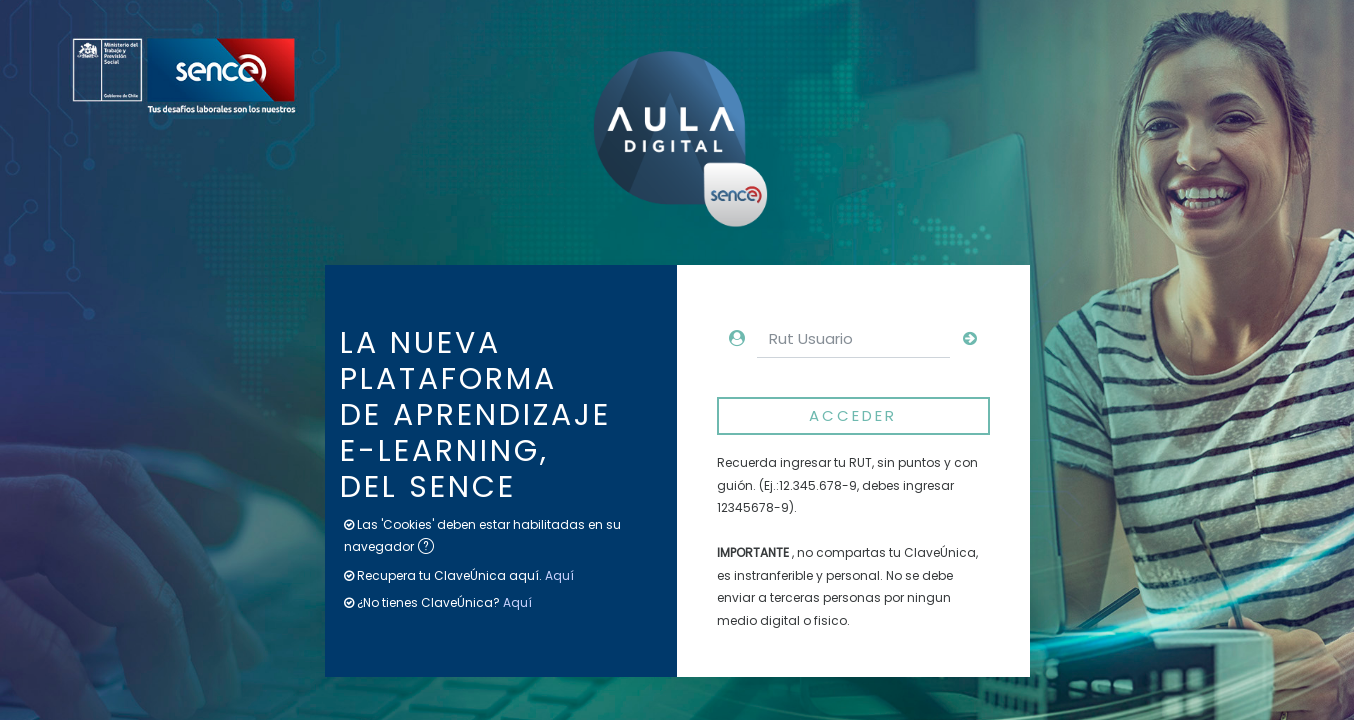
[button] (430, 548)
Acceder (853, 415)
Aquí (559, 575)
